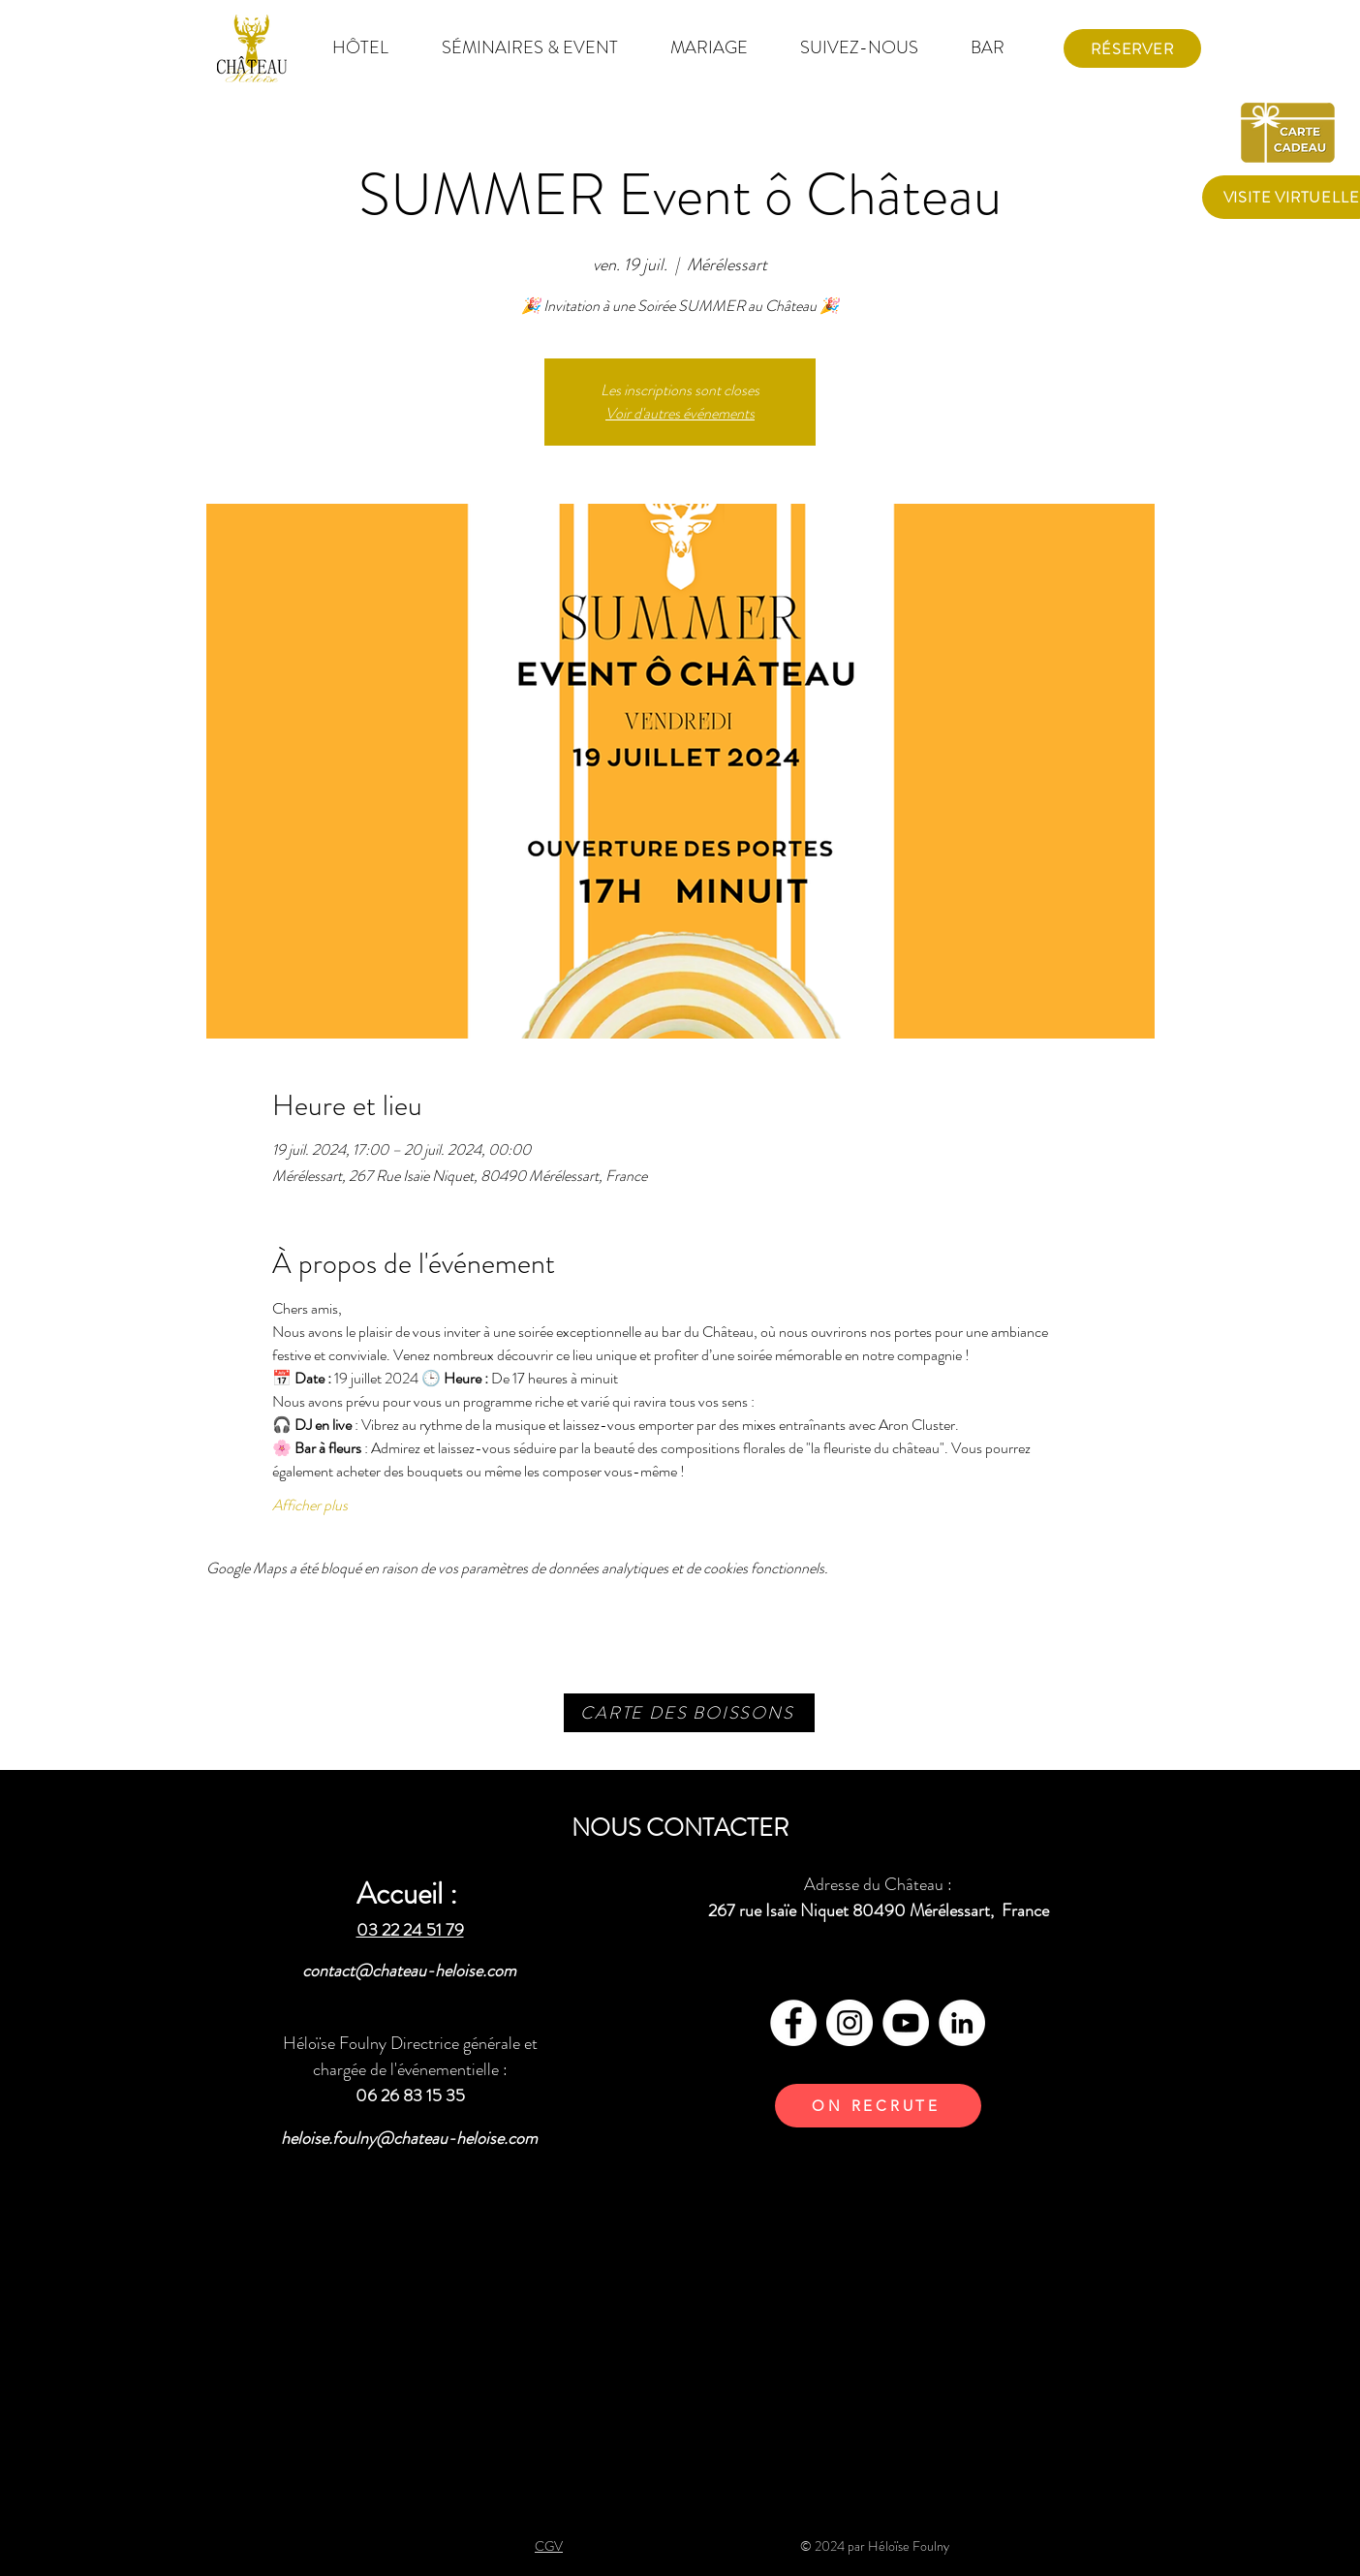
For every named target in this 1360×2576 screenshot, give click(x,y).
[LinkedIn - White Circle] (962, 2023)
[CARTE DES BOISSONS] (689, 1712)
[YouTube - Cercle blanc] (905, 2023)
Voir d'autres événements (680, 413)
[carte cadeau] (1291, 131)
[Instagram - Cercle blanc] (849, 2023)
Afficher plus (310, 1505)
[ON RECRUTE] (878, 2105)
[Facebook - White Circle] (793, 2023)
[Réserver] (1132, 48)
